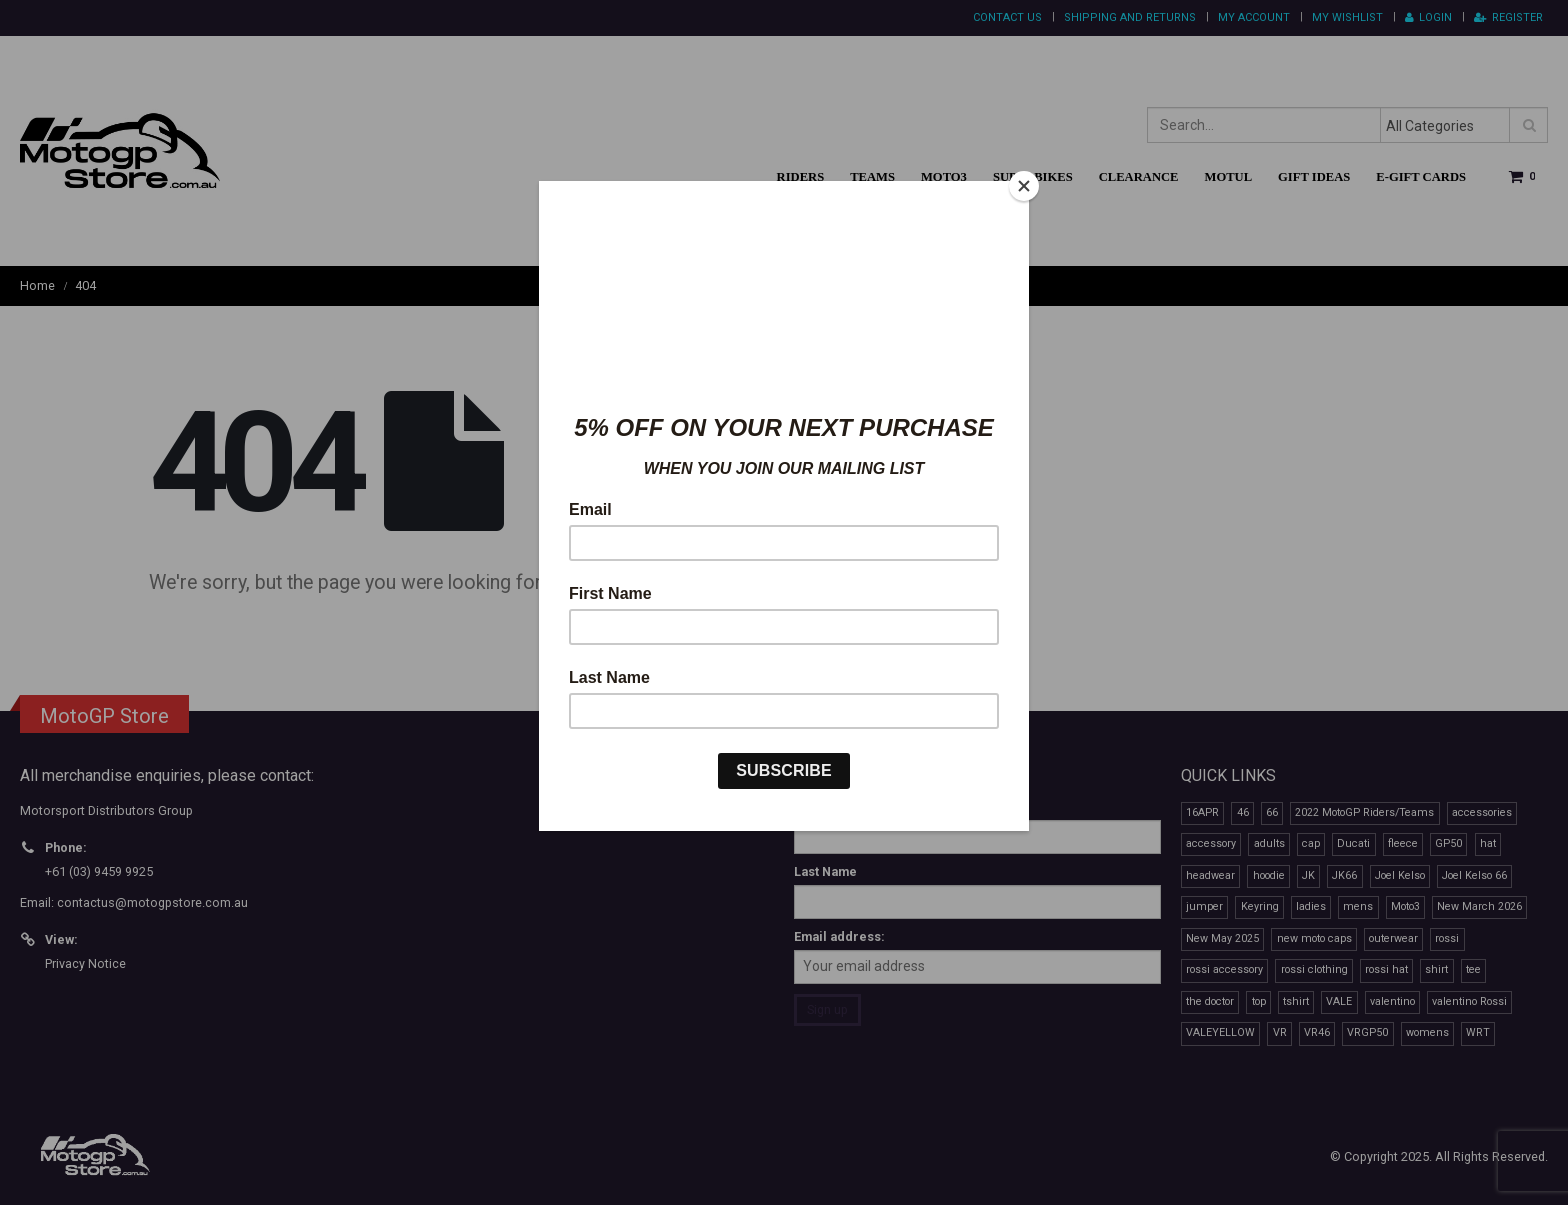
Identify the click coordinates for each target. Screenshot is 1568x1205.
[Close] (1024, 186)
